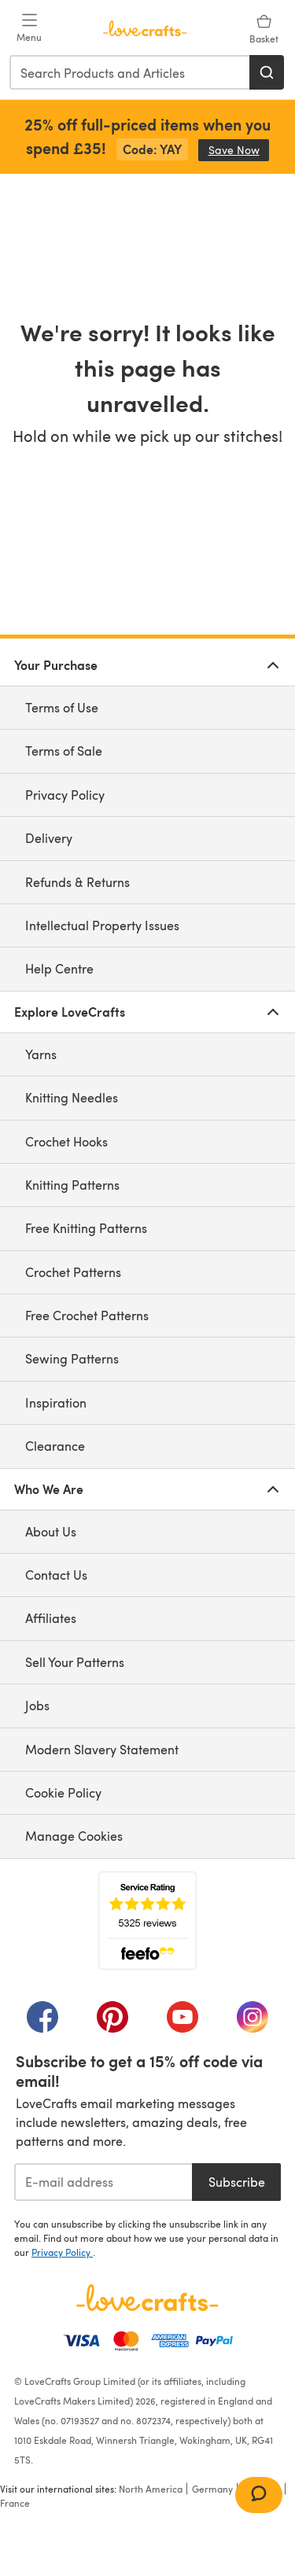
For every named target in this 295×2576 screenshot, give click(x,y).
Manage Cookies (74, 1835)
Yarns (41, 1054)
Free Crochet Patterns (87, 1315)
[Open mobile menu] (29, 28)
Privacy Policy (65, 794)
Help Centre (59, 968)
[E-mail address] (103, 2182)
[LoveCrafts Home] (147, 2297)
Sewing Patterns (72, 1358)
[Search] (266, 72)
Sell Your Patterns (74, 1662)
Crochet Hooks (66, 1141)
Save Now (239, 149)
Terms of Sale (63, 750)
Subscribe (236, 2181)
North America (151, 2488)
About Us (50, 1531)
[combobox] (130, 72)
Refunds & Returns (77, 882)
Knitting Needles (71, 1097)
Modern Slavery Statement (102, 1749)
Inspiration (56, 1402)
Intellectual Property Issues (102, 925)
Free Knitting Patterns (86, 1228)
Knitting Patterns (72, 1184)
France (15, 2503)
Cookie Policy (63, 1792)
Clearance (55, 1445)
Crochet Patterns (73, 1272)
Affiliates (50, 1618)
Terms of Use (61, 707)
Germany (212, 2488)
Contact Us (56, 1574)
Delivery (48, 838)
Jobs (37, 1705)
